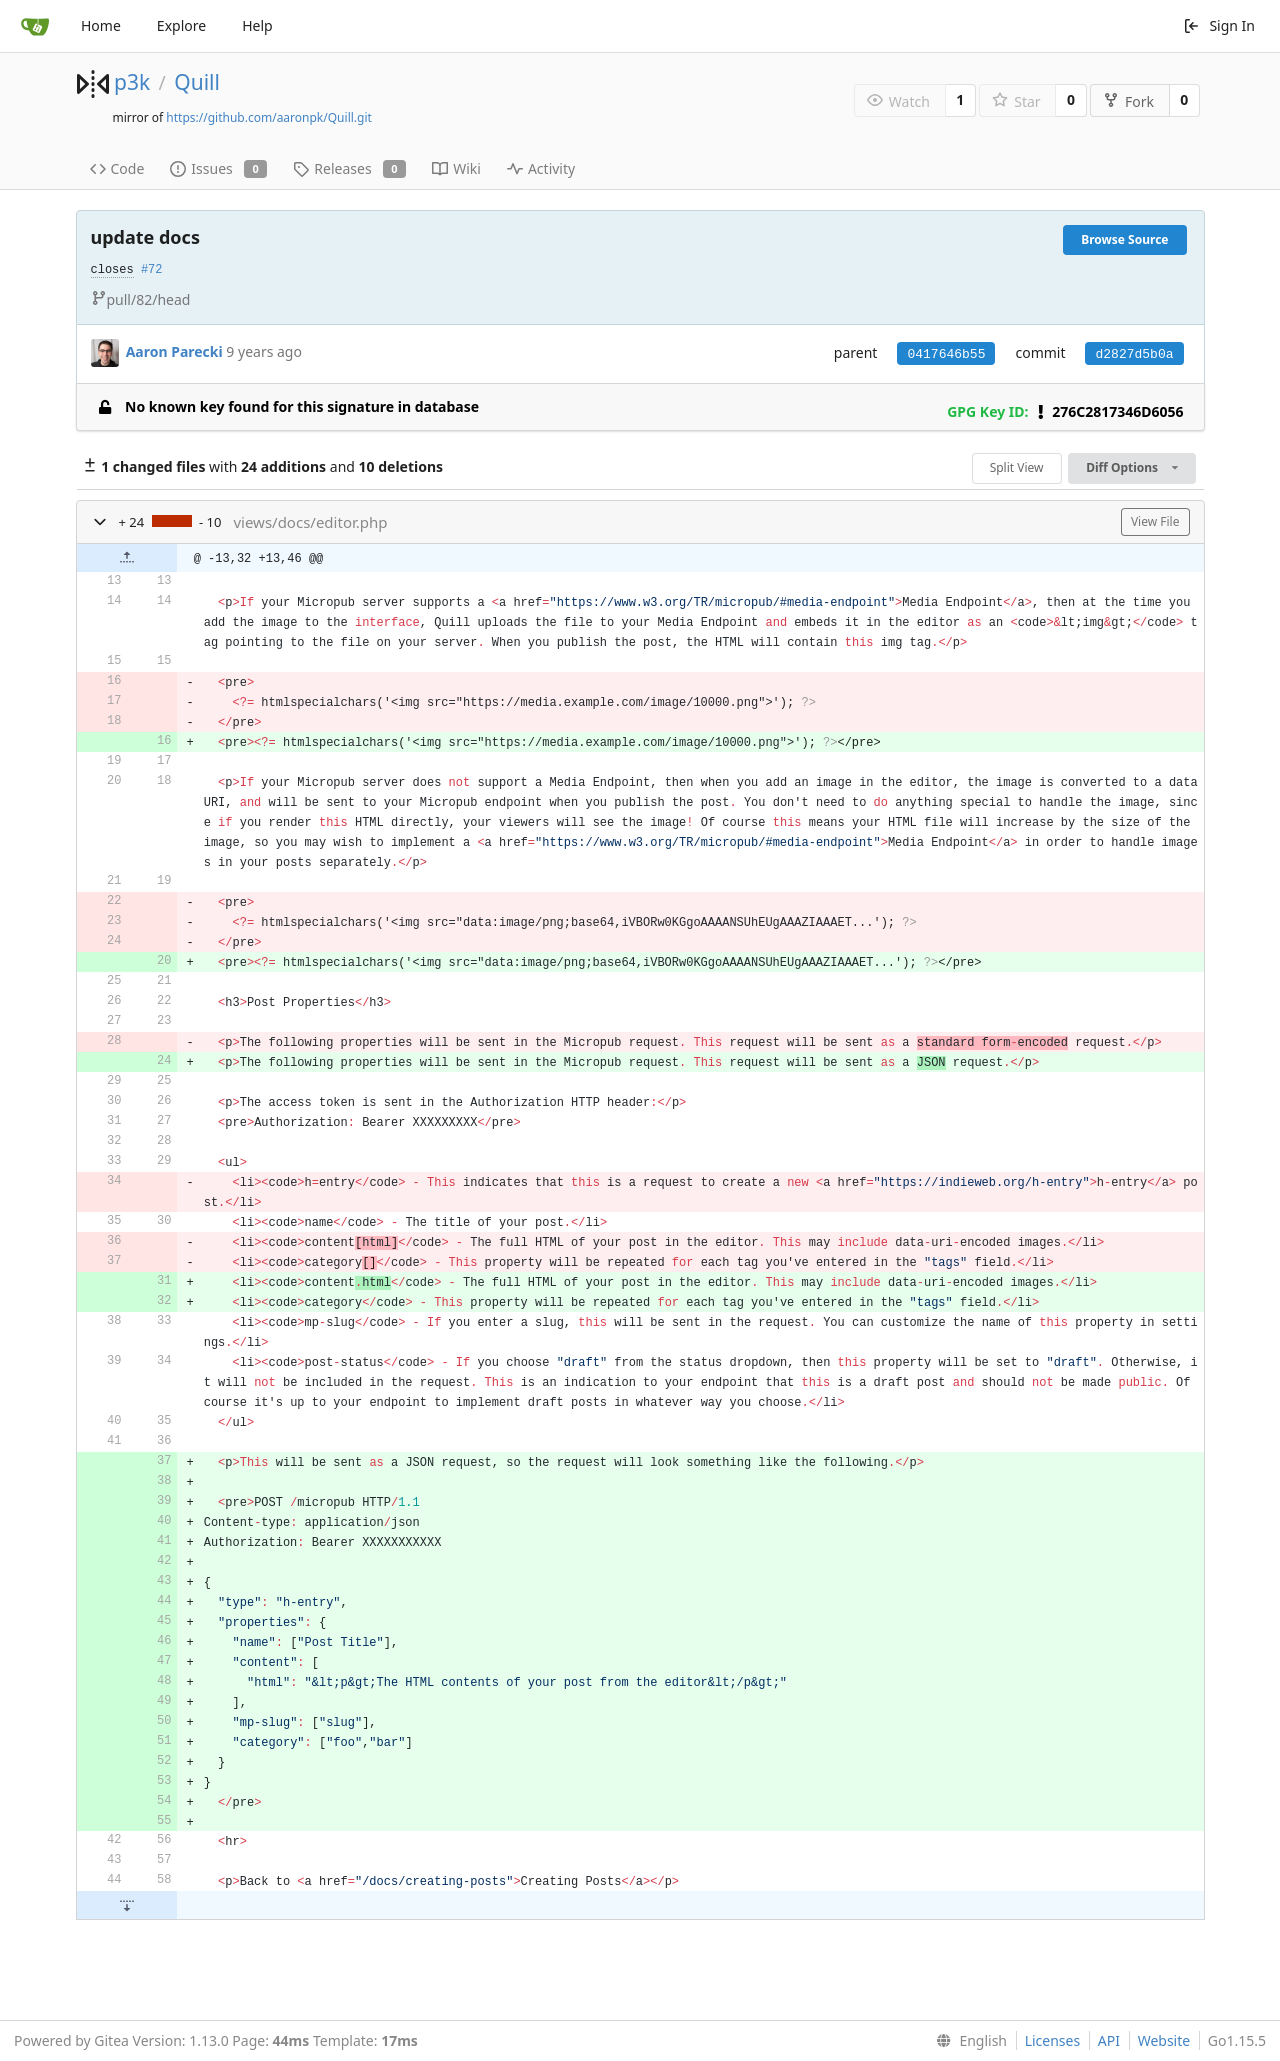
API (1109, 2040)
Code (117, 168)
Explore (181, 25)
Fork (1128, 101)
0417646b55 (946, 354)
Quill (197, 82)
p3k (132, 82)
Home (101, 25)
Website (1164, 2040)
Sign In (1219, 25)
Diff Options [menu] (1131, 467)
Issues (218, 168)
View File (1155, 521)
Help (257, 25)
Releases (349, 168)
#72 (152, 270)
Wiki (456, 168)
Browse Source (1124, 239)
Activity (541, 168)
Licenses (1053, 2040)
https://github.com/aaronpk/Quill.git (269, 117)
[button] (100, 522)
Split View (1017, 467)
